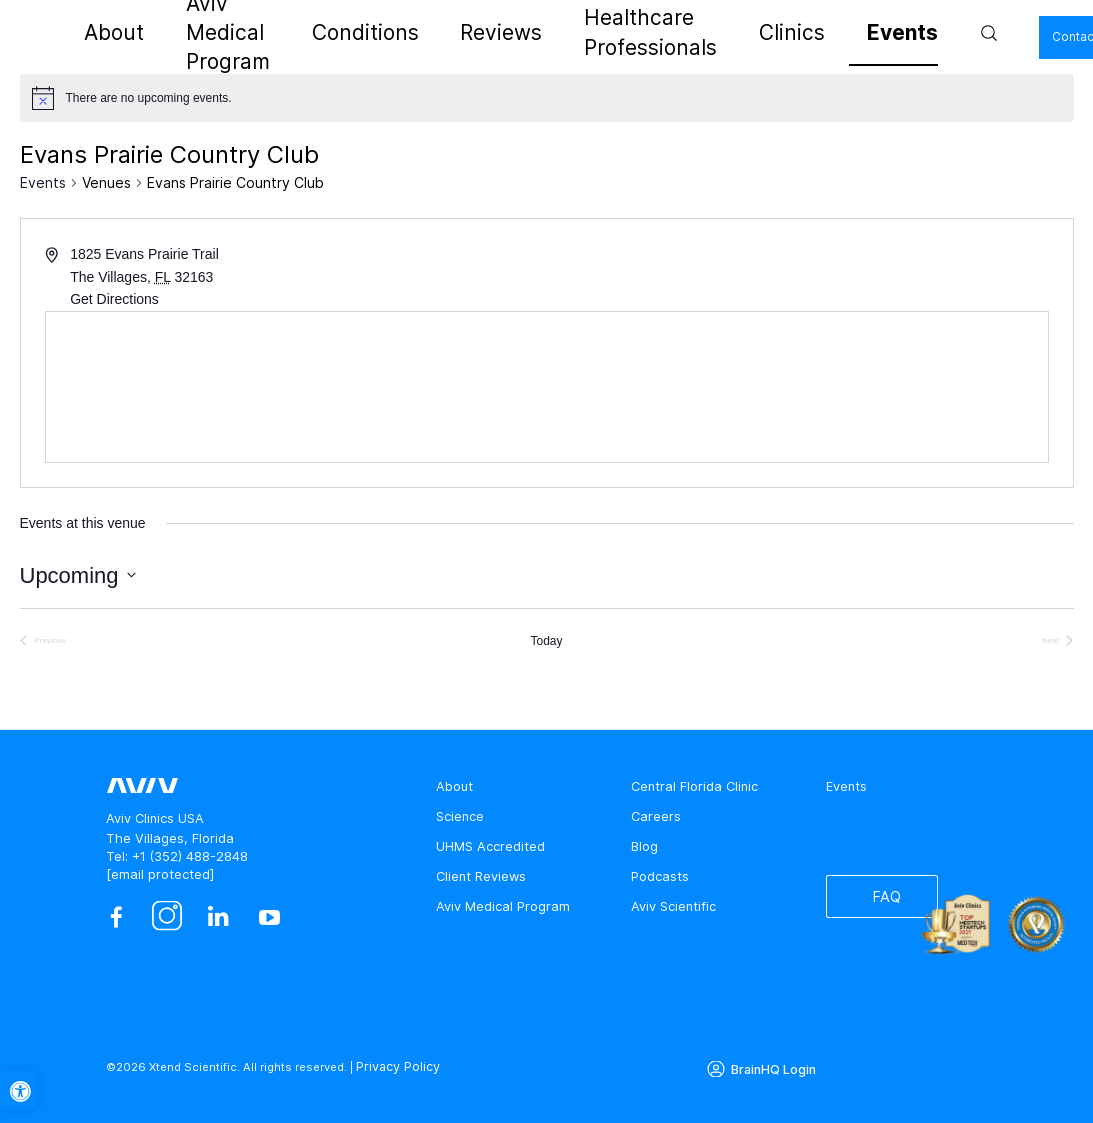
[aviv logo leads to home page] (96, 33)
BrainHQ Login (770, 1066)
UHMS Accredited (490, 846)
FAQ (879, 900)
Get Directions (114, 299)
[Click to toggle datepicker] (78, 575)
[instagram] (167, 917)
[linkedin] (218, 917)
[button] (18, 1089)
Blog (644, 846)
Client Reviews (481, 876)
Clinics (774, 32)
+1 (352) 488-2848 (190, 856)
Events (838, 32)
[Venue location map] (547, 387)
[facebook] (115, 917)
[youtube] (269, 917)
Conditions (442, 32)
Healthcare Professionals (652, 32)
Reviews (524, 32)
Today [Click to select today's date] (546, 641)
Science (460, 816)
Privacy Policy (395, 1066)
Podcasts (660, 876)
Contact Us (1002, 36)
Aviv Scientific (673, 906)
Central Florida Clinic (694, 786)
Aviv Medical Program (319, 32)
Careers (656, 816)
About (209, 32)
